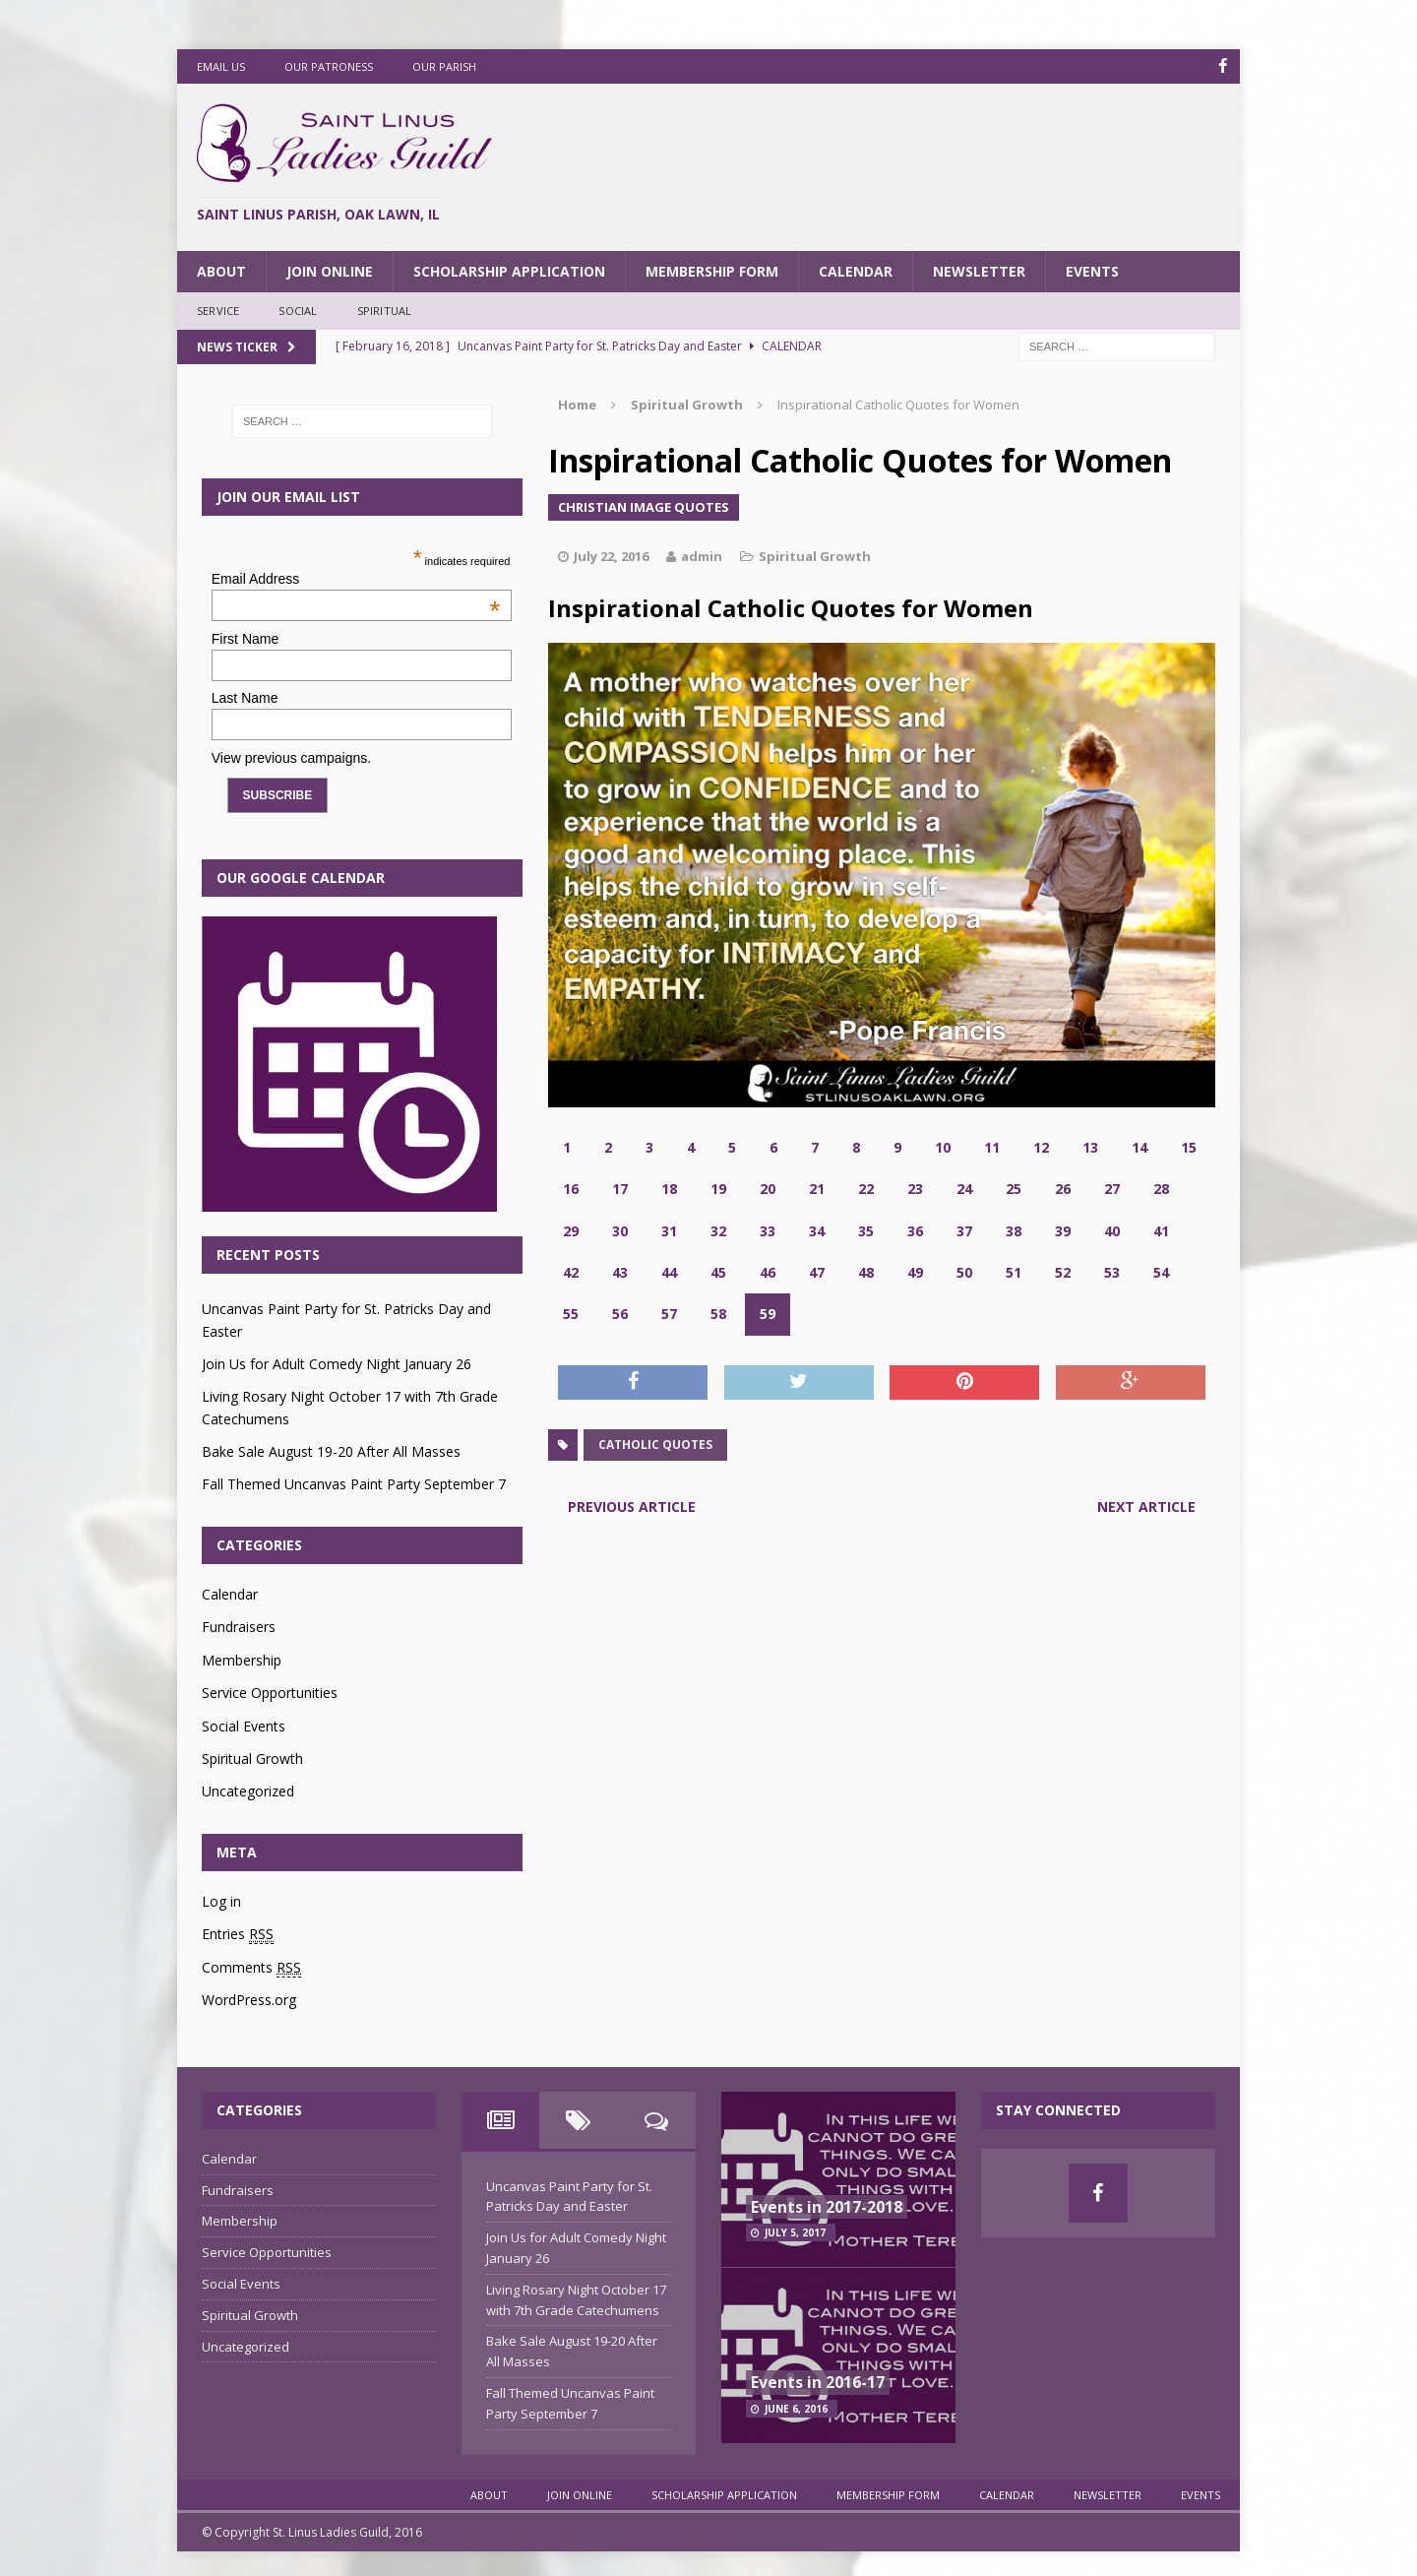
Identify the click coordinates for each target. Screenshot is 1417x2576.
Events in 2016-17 (818, 2382)
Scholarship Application (509, 270)
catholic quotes (655, 1444)
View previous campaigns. (291, 758)
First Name (245, 639)
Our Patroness (328, 66)
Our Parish (444, 66)
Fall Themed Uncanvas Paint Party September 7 (354, 1484)
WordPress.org (249, 1999)
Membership (241, 1660)
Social (297, 310)
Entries (238, 1934)
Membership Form (712, 270)
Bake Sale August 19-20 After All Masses (331, 1451)
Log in (221, 1901)
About (221, 270)
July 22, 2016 (611, 556)
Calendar (856, 270)
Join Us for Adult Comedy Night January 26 (336, 1363)
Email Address (356, 579)
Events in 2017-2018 (826, 2206)
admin (701, 556)
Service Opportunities (270, 1692)
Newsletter (979, 270)
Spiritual (384, 310)
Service (218, 310)
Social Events (243, 1725)
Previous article (632, 1506)
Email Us (221, 66)
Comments (251, 1968)
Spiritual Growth (815, 556)
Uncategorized (248, 1791)
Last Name (245, 698)
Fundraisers (239, 1626)
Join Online (329, 270)
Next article (1146, 1506)
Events (1092, 270)
